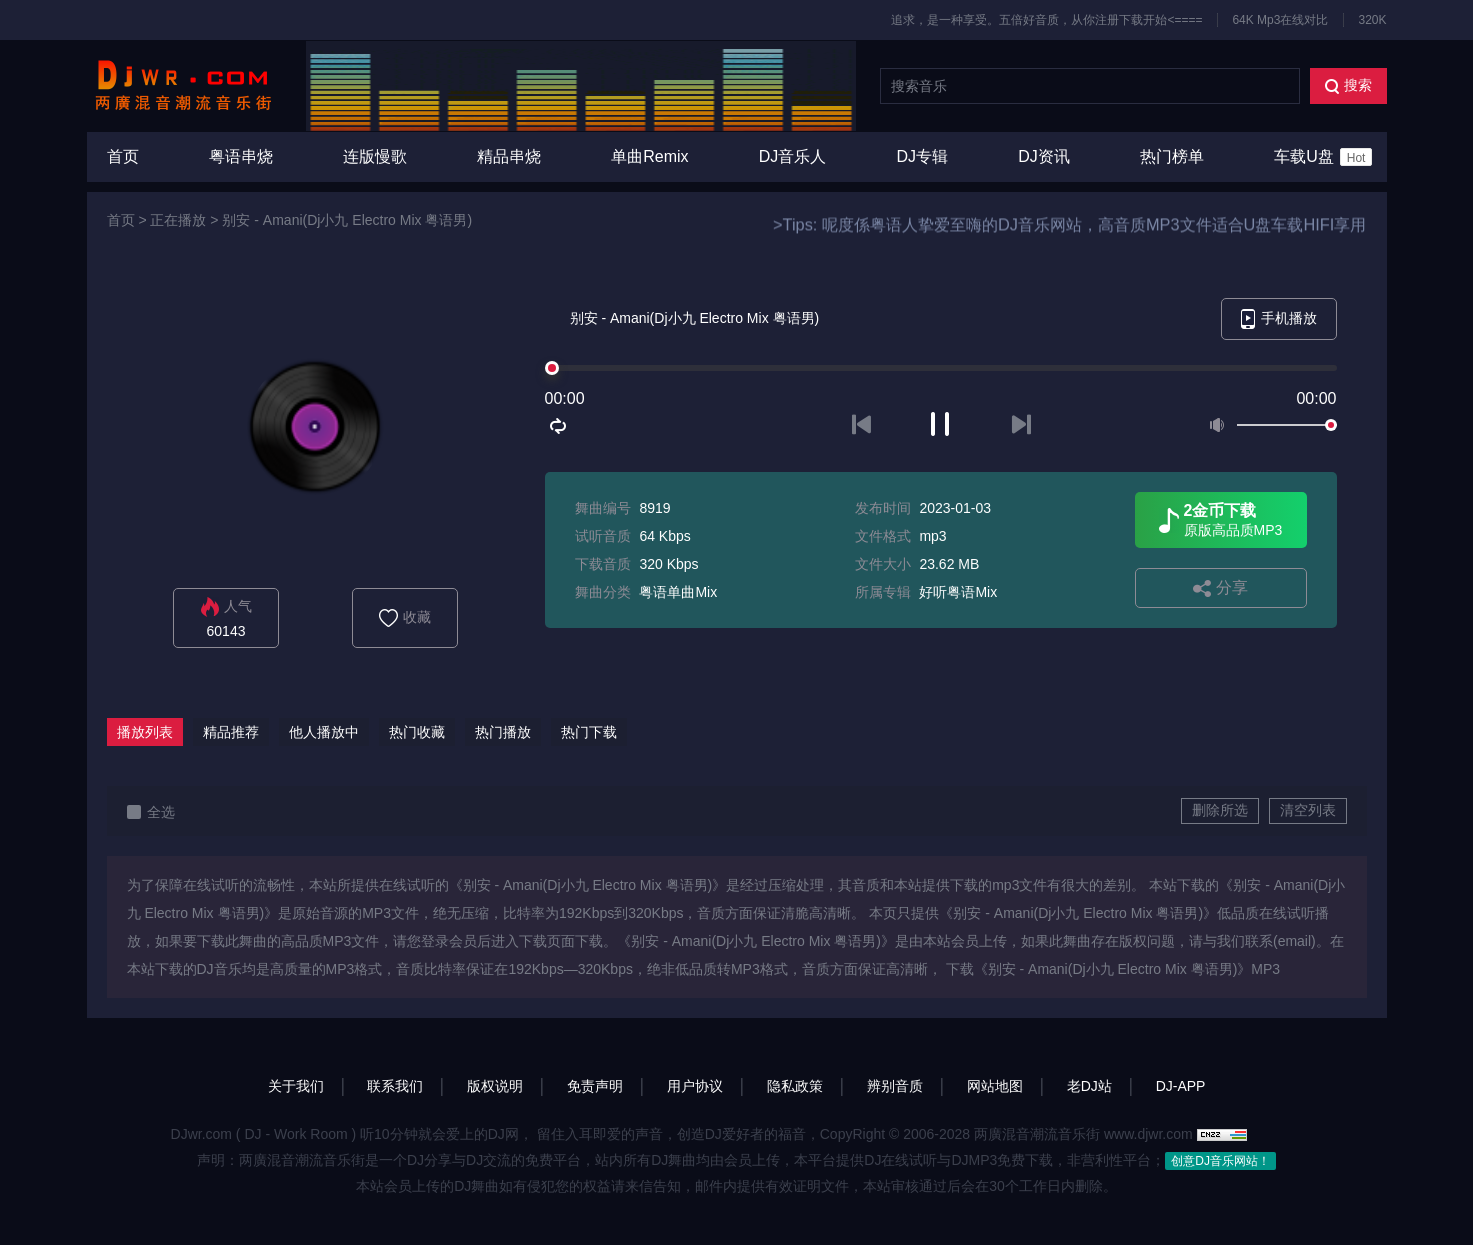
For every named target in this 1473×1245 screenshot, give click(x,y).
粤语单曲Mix (678, 592)
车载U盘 (1323, 157)
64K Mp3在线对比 (1280, 20)
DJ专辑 (923, 156)
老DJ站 (1089, 1086)
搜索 (1348, 85)
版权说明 (495, 1086)
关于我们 (296, 1086)
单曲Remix (649, 156)
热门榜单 (1172, 156)
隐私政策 (795, 1086)
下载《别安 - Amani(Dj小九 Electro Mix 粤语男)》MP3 (1113, 969)
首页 (123, 156)
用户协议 (695, 1086)
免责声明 (595, 1086)
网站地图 (995, 1086)
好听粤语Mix (958, 592)
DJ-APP (1181, 1086)
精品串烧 (509, 156)
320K (1372, 20)
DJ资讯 (1044, 156)
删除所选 (1220, 810)
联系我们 (395, 1086)
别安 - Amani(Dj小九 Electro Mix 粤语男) (347, 220)
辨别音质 (895, 1086)
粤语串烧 (241, 156)
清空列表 (1308, 810)
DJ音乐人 (793, 156)
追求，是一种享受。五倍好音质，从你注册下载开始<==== (1046, 20)
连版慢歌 (375, 156)
